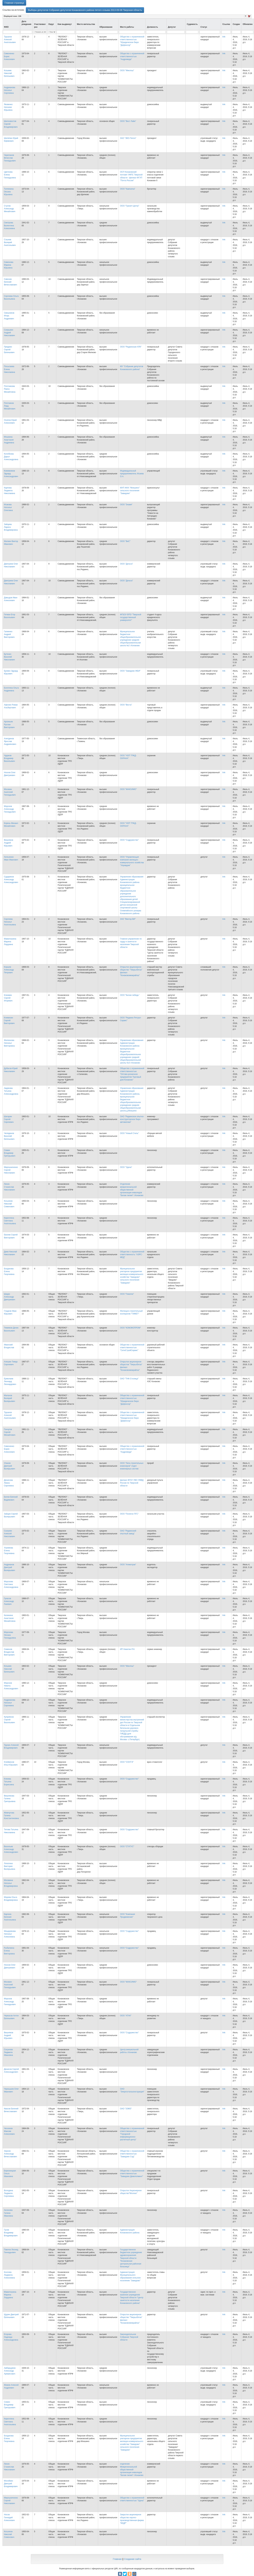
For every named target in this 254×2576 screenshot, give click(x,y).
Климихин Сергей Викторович (9, 1020)
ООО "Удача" (126, 1167)
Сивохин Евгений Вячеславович (10, 282)
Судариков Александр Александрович (11, 879)
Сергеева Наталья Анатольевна (10, 922)
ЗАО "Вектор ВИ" (128, 919)
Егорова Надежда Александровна (11, 2337)
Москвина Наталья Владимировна (11, 1883)
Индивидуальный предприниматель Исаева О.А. (132, 474)
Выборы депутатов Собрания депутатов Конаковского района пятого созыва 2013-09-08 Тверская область (85, 10)
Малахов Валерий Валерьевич (9, 1398)
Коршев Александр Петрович (9, 970)
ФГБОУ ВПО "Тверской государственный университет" (130, 617)
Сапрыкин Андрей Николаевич (9, 333)
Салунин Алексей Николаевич (9, 1534)
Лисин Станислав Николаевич (9, 1187)
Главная (117, 2559)
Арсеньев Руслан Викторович (9, 724)
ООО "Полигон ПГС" (129, 1514)
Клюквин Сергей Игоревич (8, 998)
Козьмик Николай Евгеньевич (9, 73)
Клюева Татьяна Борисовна (9, 1782)
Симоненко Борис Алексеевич (9, 56)
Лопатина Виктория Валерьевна (9, 1866)
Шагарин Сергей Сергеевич (9, 1119)
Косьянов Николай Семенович (9, 1204)
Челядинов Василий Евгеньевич (9, 1136)
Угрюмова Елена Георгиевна (9, 1551)
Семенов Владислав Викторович (9, 1652)
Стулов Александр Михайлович (9, 209)
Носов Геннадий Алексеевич (9, 2517)
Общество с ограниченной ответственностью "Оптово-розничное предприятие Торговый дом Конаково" (132, 1074)
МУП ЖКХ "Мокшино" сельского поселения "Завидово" (130, 491)
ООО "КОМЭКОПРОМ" (130, 1328)
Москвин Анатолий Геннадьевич (10, 792)
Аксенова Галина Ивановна (8, 2213)
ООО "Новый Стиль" (129, 1133)
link (223, 37)
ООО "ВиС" (125, 541)
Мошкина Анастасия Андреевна (9, 440)
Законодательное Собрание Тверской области (129, 2337)
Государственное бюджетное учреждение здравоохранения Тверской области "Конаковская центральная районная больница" (131, 2258)
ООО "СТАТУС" (127, 1846)
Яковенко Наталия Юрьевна (8, 107)
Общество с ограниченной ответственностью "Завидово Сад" (132, 2154)
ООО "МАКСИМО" (128, 789)
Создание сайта (132, 2559)
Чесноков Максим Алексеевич (9, 2131)
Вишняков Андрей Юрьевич (8, 843)
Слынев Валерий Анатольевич (10, 242)
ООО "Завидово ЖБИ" (130, 671)
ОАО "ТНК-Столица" (129, 1379)
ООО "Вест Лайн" (128, 121)
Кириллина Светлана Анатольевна (10, 1221)
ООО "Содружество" (129, 840)
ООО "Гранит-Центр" (129, 206)
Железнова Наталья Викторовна (9, 1043)
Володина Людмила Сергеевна (9, 2193)
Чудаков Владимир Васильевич (9, 758)
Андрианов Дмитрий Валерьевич (9, 1567)
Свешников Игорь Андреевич (9, 316)
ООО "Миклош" (127, 70)
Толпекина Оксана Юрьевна (8, 192)
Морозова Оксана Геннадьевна (10, 1635)
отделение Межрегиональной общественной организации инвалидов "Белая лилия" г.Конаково (131, 2469)
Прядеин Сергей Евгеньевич (9, 350)
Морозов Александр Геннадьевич (10, 809)
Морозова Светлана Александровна (11, 1584)
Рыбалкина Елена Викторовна (9, 1951)
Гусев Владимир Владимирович (11, 2233)
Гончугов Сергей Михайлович (9, 1432)
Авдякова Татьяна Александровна (11, 1091)
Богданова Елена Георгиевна (9, 1271)
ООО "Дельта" (126, 564)
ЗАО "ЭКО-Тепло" (128, 138)
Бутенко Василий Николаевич (9, 657)
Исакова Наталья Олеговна (8, 507)
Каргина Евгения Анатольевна (10, 1917)
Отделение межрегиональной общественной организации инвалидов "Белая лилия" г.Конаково (131, 1190)
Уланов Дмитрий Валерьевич (9, 1466)
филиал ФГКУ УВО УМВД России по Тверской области (131, 1483)
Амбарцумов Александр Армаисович (9, 2371)
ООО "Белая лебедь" (129, 995)
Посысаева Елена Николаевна (9, 369)
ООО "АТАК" (125, 2015)
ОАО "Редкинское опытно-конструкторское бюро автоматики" (132, 1119)
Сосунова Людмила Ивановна (8, 2052)
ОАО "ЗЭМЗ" (126, 2109)
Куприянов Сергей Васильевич (9, 1720)
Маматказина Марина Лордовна (10, 942)
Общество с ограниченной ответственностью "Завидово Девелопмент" (132, 2173)
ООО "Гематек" (127, 1294)
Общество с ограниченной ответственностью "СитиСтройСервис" (132, 1347)
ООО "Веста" (126, 705)
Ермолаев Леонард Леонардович (10, 1381)
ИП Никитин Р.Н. (127, 1649)
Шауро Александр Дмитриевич (9, 1297)
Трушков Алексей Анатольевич (10, 39)
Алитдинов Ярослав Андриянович (10, 741)
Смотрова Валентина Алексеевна (9, 225)
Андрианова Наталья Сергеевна (9, 90)
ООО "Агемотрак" (128, 1564)
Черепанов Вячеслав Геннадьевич (10, 158)
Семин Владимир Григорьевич (9, 1153)
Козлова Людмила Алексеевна (9, 2275)
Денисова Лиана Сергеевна (9, 1483)
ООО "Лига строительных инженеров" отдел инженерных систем (131, 1466)
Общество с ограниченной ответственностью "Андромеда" (132, 56)
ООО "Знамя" (126, 504)
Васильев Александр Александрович (11, 1849)
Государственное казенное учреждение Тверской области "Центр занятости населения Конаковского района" (131, 2297)
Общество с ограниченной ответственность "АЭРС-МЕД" (132, 1254)
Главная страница (14, 2)
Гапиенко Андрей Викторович (9, 634)
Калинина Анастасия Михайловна (9, 1618)
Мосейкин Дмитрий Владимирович (11, 2484)
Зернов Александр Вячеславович (10, 2154)
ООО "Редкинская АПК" (131, 347)
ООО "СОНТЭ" (127, 1762)
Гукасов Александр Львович (9, 1601)
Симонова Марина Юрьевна (8, 265)
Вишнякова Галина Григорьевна (9, 1799)
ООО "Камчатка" (127, 189)
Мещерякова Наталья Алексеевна (10, 1934)
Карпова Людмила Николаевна (9, 491)
